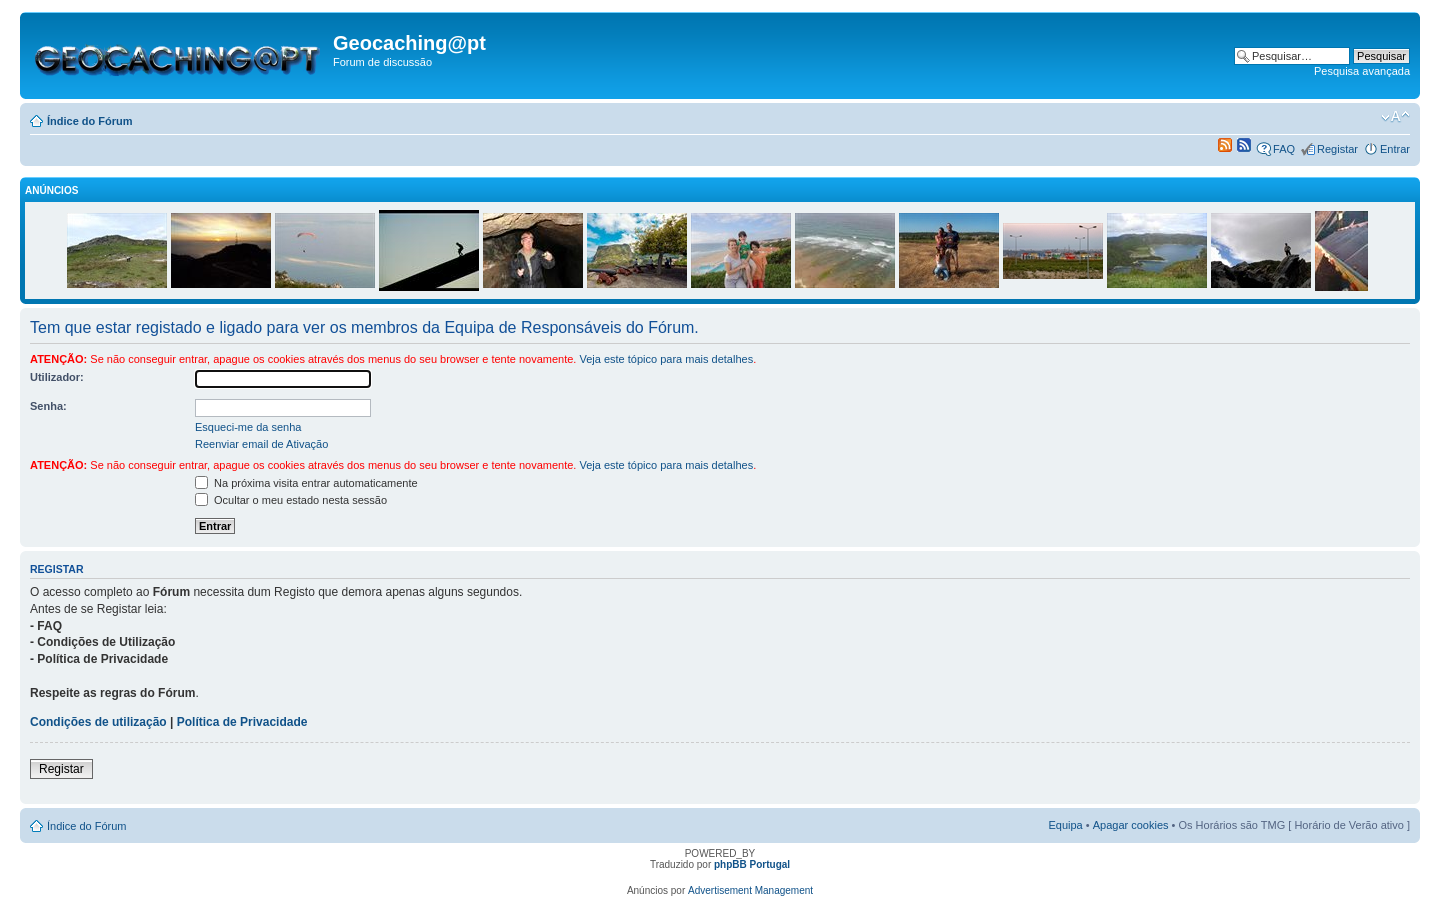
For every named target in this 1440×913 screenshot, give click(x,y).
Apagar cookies (1131, 825)
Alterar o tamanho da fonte (1395, 117)
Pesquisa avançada (1362, 71)
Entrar (1395, 149)
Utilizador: (57, 377)
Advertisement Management (750, 890)
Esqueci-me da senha (248, 427)
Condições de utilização (98, 722)
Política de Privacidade (242, 722)
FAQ (1284, 149)
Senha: (48, 406)
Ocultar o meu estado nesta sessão (291, 500)
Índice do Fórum (90, 121)
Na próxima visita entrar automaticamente (306, 483)
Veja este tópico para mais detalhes (666, 359)
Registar (1337, 149)
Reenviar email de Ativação (261, 444)
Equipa (1065, 825)
